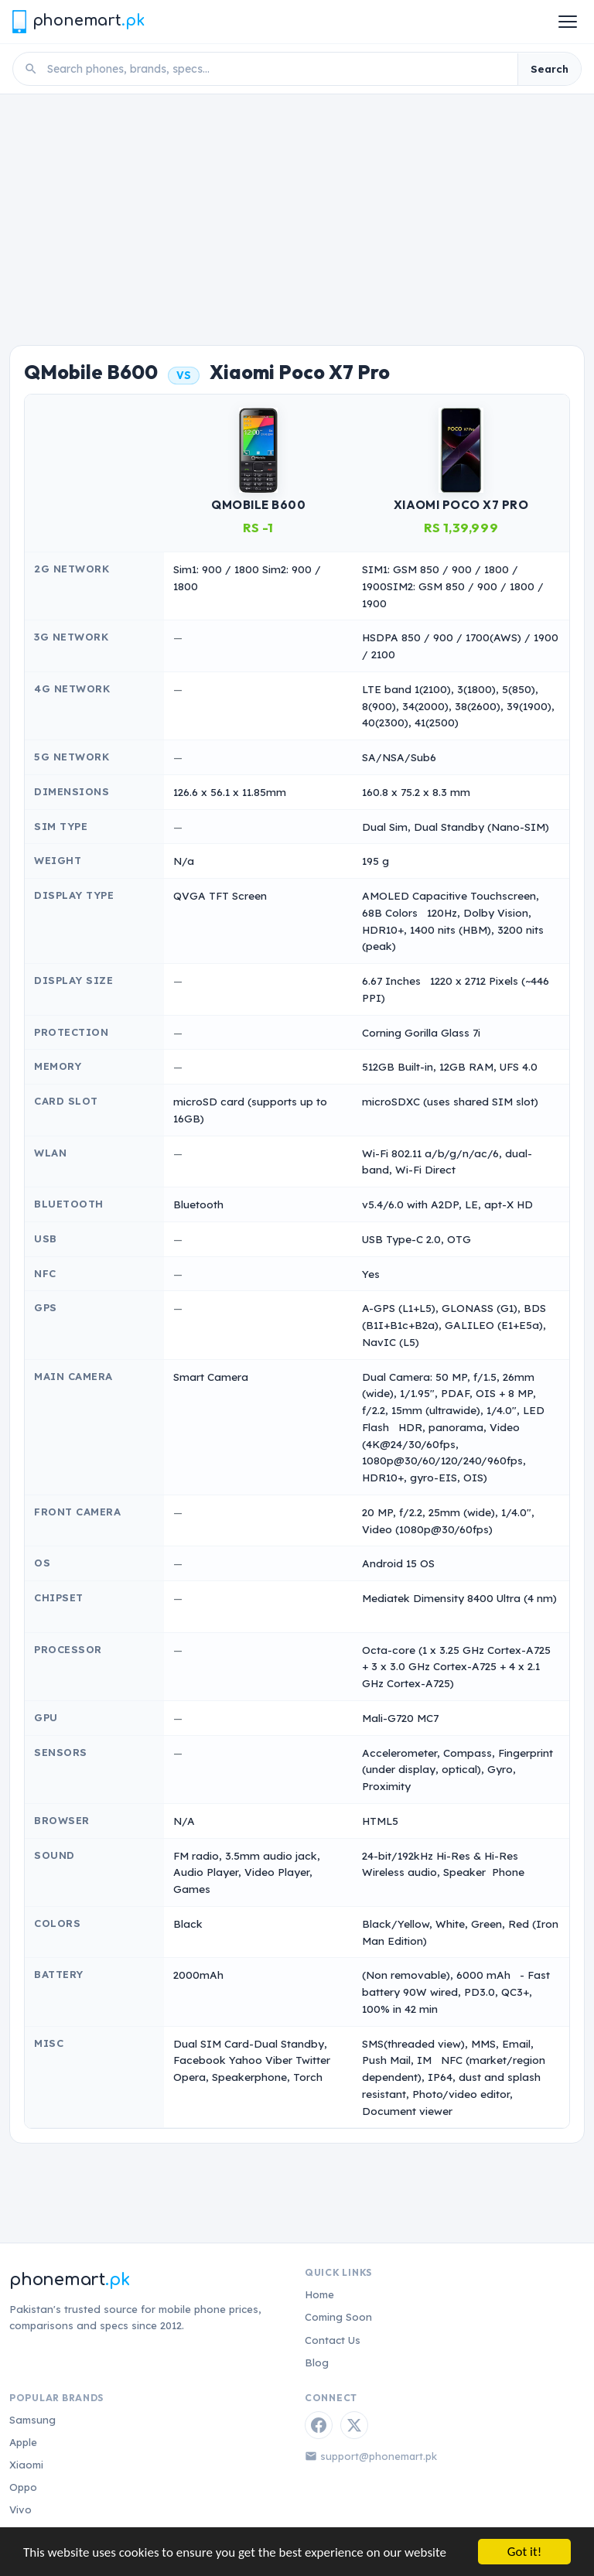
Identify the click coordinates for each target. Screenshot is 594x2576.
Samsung (32, 2420)
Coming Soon (338, 2317)
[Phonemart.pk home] (78, 21)
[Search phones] (277, 69)
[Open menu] (568, 22)
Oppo (23, 2487)
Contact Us (332, 2340)
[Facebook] (319, 2425)
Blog (317, 2362)
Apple (23, 2442)
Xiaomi (26, 2464)
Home (319, 2294)
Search (549, 69)
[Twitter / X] (354, 2425)
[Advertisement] (297, 210)
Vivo (20, 2509)
